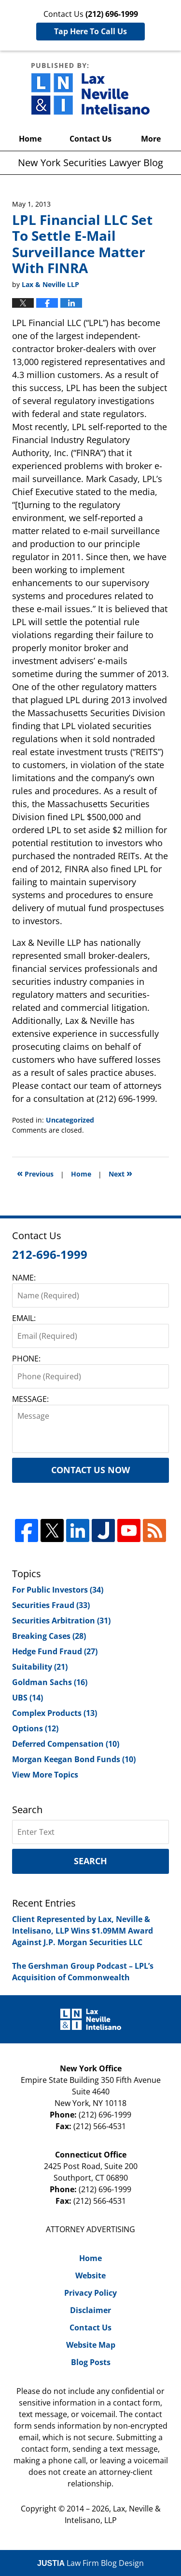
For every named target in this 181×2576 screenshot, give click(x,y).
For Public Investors (57, 1589)
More (151, 138)
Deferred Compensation (65, 1744)
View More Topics (45, 1774)
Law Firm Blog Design (90, 2563)
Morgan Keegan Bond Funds (74, 1759)
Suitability (40, 1666)
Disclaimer (90, 2310)
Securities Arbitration (61, 1620)
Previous (35, 1172)
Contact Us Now (90, 1470)
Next (120, 1172)
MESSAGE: (30, 1399)
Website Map (90, 2345)
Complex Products (54, 1713)
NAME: (24, 1277)
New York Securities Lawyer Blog (90, 89)
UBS (27, 1697)
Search (90, 1861)
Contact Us (90, 138)
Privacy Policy (90, 2293)
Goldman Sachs (49, 1682)
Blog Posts (91, 2362)
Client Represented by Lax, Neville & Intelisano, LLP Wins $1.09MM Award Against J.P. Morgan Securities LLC (82, 1931)
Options (35, 1728)
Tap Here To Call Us (90, 31)
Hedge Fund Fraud (54, 1651)
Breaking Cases (49, 1636)
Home (30, 138)
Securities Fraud (51, 1605)
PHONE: (26, 1358)
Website (90, 2275)
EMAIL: (24, 1318)
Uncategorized (70, 1120)
